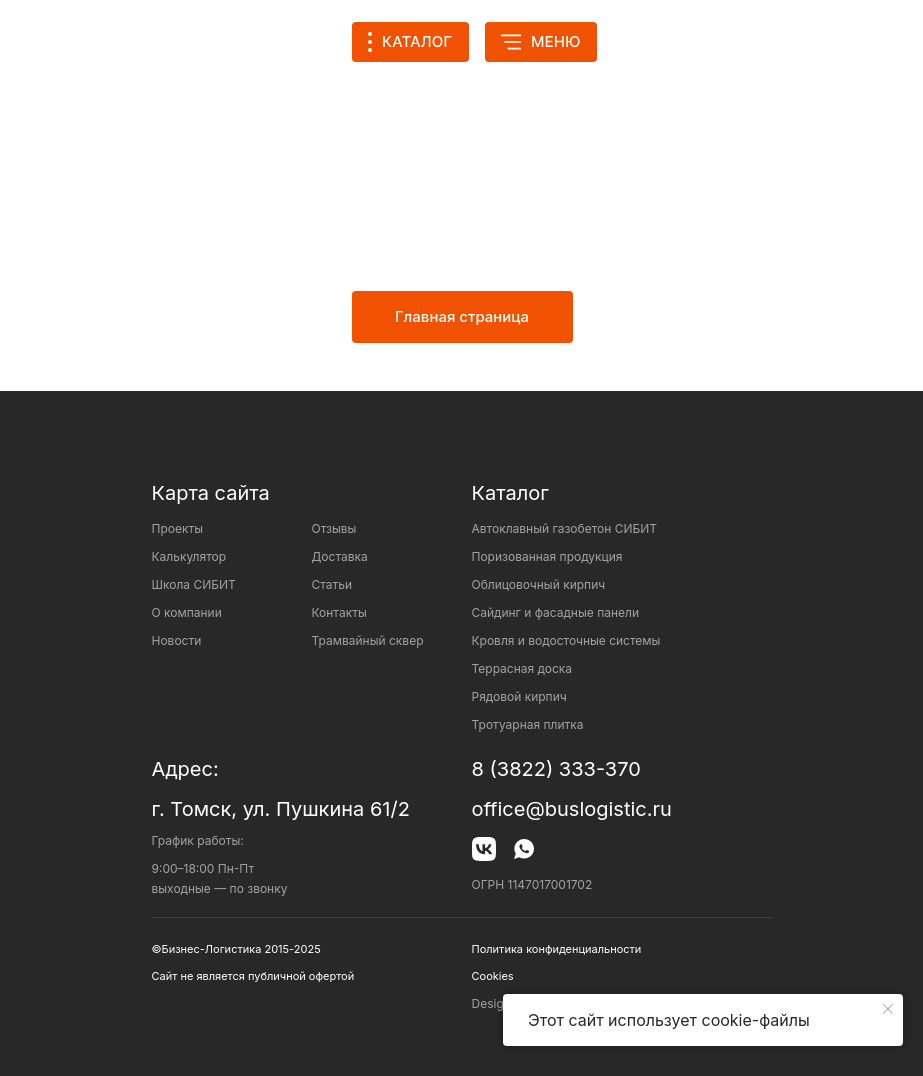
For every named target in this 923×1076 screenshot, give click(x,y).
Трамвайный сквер (368, 640)
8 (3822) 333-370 (556, 769)
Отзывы (334, 528)
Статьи (332, 584)
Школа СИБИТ (194, 584)
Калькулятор (189, 556)
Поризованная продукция (547, 556)
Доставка (340, 556)
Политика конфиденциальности (557, 949)
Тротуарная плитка (528, 724)
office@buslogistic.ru (572, 809)
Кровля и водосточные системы (566, 640)
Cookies (493, 976)
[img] (649, 42)
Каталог (510, 493)
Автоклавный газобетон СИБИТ (565, 528)
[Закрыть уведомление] (888, 1009)
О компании (187, 612)
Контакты (339, 612)
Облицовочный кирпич (539, 584)
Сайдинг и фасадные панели (555, 612)
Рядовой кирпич (519, 696)
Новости (177, 640)
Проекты (178, 528)
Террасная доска (522, 668)
